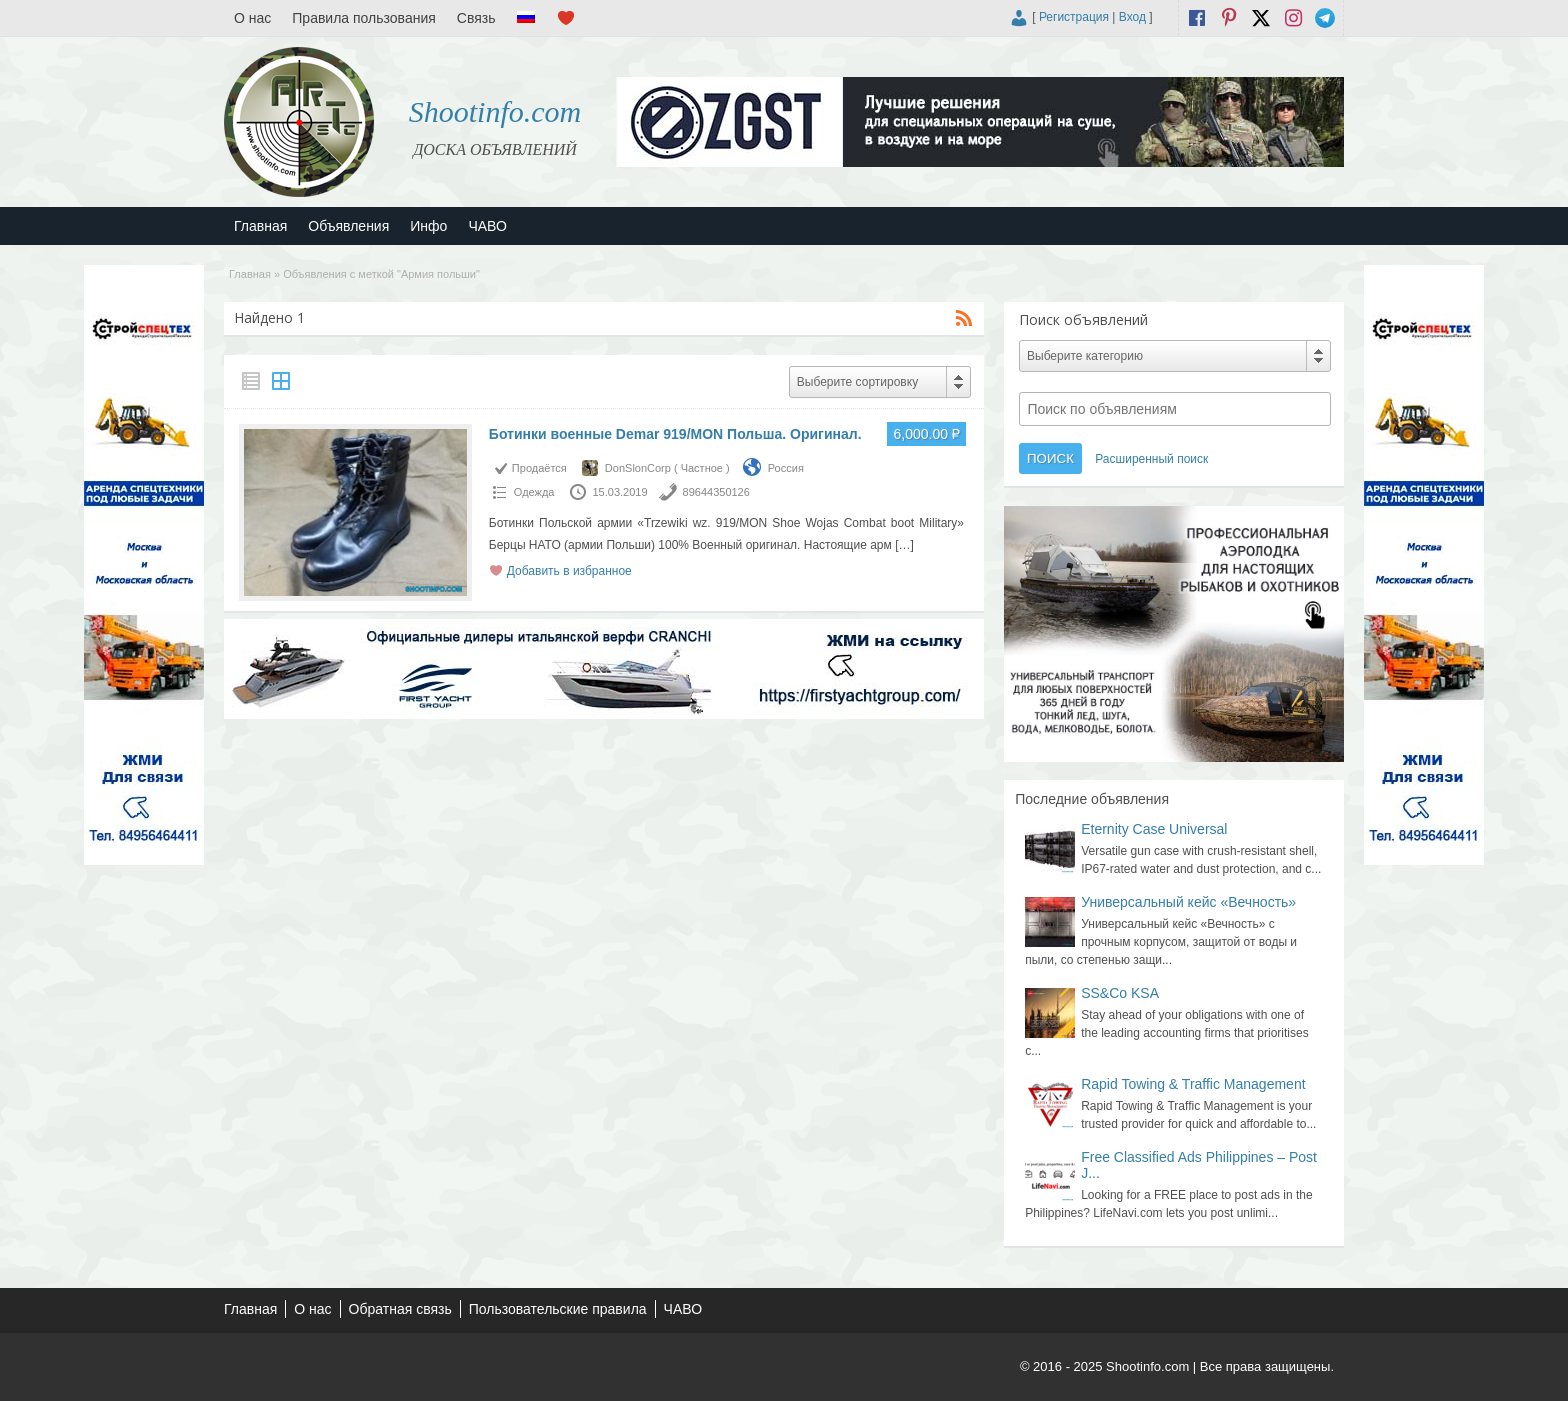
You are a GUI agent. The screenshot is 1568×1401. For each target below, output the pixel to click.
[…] (904, 545)
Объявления (348, 226)
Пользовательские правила (558, 1309)
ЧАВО (487, 226)
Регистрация (1074, 17)
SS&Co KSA (1120, 993)
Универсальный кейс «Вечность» (1188, 902)
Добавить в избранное (569, 571)
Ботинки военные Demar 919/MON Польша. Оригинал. (675, 434)
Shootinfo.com (495, 111)
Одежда (534, 492)
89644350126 (716, 492)
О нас (252, 18)
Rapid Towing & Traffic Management (1193, 1084)
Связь (476, 18)
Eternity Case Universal (1154, 829)
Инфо (428, 226)
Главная (260, 226)
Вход (1132, 17)
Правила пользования (364, 18)
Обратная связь (400, 1309)
